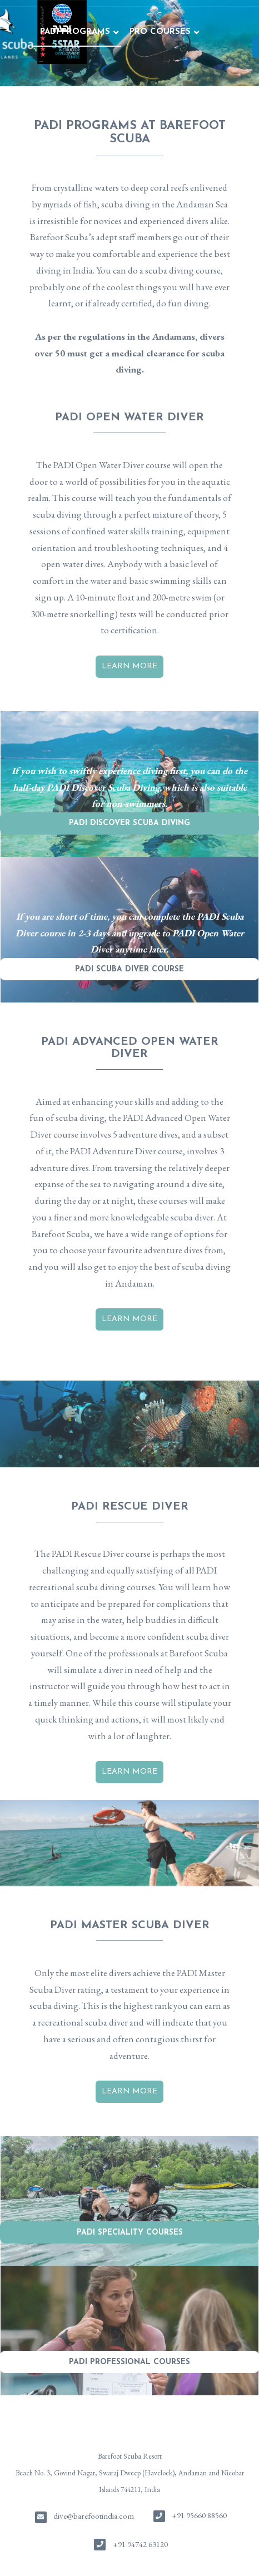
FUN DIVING (150, 32)
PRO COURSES (73, 32)
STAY (202, 32)
